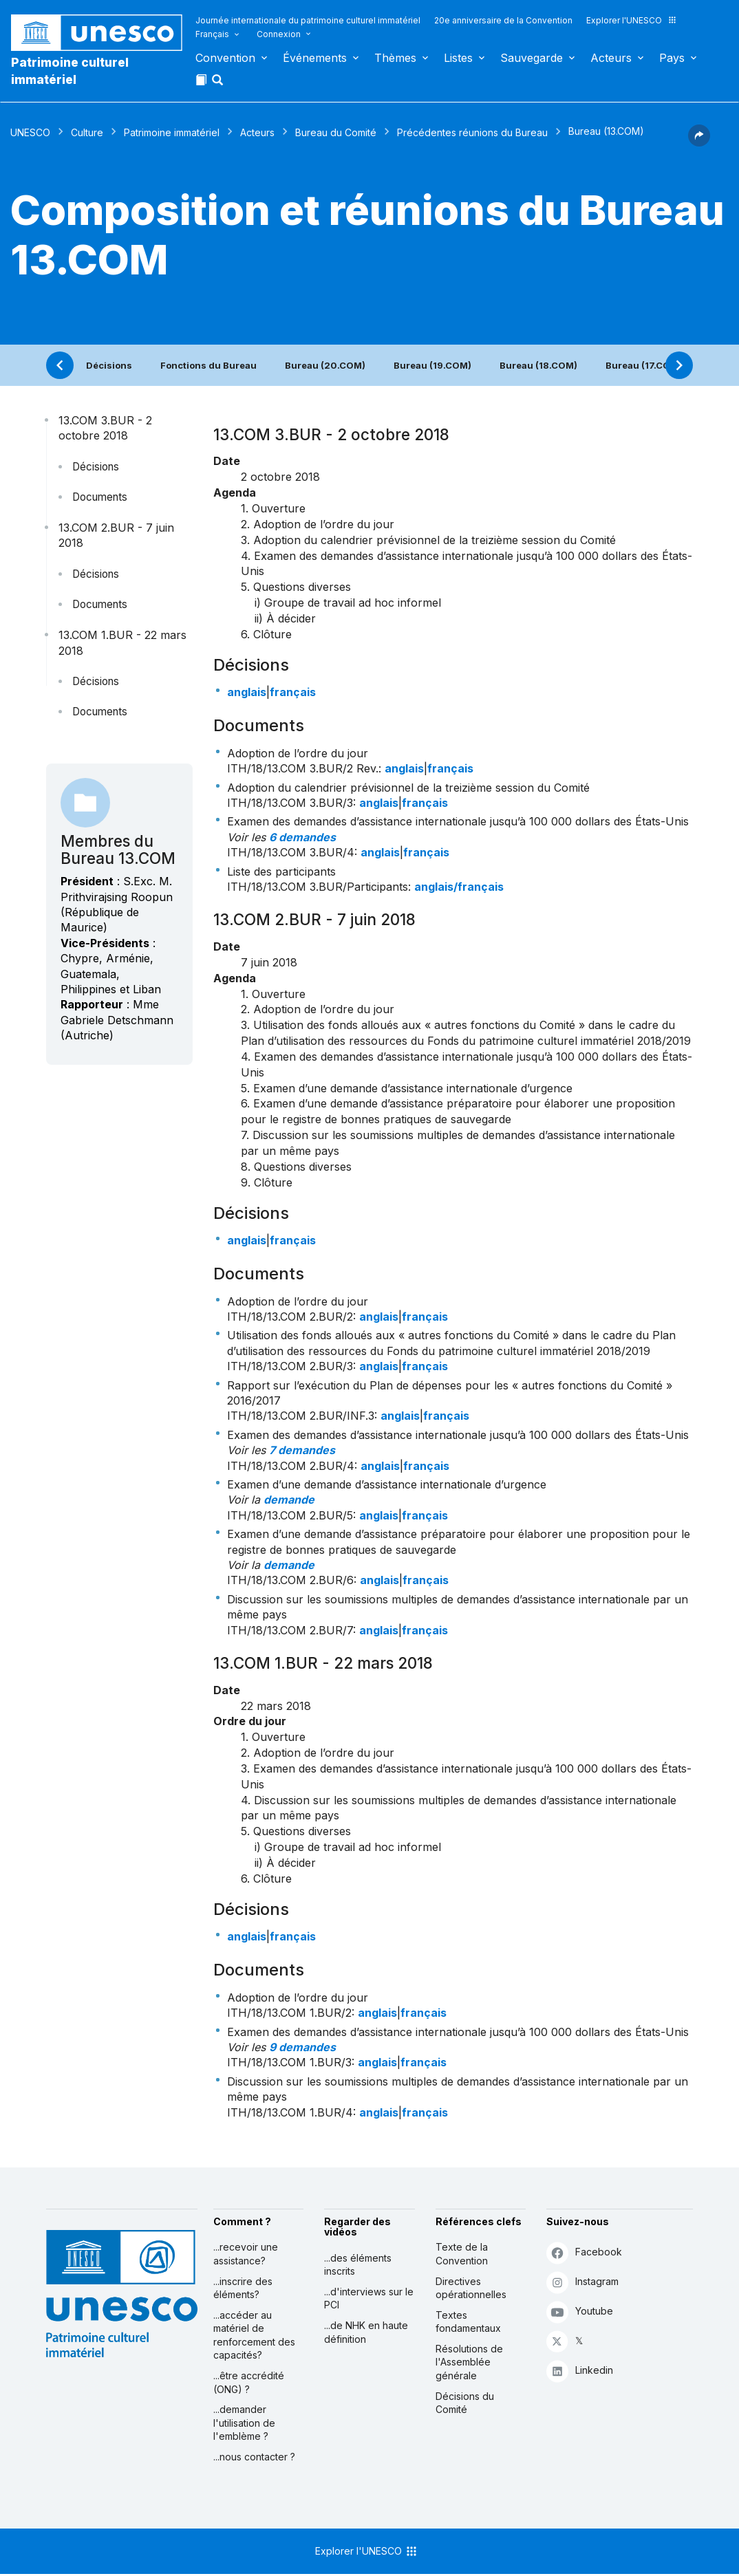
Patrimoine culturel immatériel (70, 71)
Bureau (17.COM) (644, 365)
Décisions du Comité (465, 2403)
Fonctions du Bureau (208, 365)
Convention (225, 58)
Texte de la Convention (462, 2253)
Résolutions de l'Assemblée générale (469, 2362)
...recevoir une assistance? (245, 2253)
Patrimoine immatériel (171, 132)
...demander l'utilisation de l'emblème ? (244, 2422)
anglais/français (459, 887)
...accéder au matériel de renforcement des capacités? (254, 2335)
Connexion (279, 34)
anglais (246, 692)
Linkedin (579, 2370)
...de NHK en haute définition (366, 2332)
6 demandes (302, 837)
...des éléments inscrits (358, 2264)
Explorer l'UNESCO (631, 20)
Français (212, 34)
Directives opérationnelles (471, 2288)
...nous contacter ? (254, 2457)
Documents (99, 497)
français (293, 692)
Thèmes (395, 58)
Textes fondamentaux (468, 2322)
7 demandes (302, 1450)
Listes (458, 58)
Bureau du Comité (335, 132)
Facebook (584, 2252)
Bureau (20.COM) (325, 365)
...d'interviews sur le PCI (369, 2298)
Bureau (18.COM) (538, 365)
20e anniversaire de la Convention (503, 20)
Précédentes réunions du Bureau (472, 132)
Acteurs (611, 58)
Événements (315, 58)
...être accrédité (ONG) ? (248, 2382)
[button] (219, 84)
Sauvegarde (531, 58)
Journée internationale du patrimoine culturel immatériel (307, 20)
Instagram (582, 2282)
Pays (672, 58)
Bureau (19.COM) (432, 365)
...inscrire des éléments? (242, 2288)
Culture (87, 132)
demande (289, 1499)
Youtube (579, 2311)
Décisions (109, 365)
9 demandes (302, 2047)
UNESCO (30, 132)
